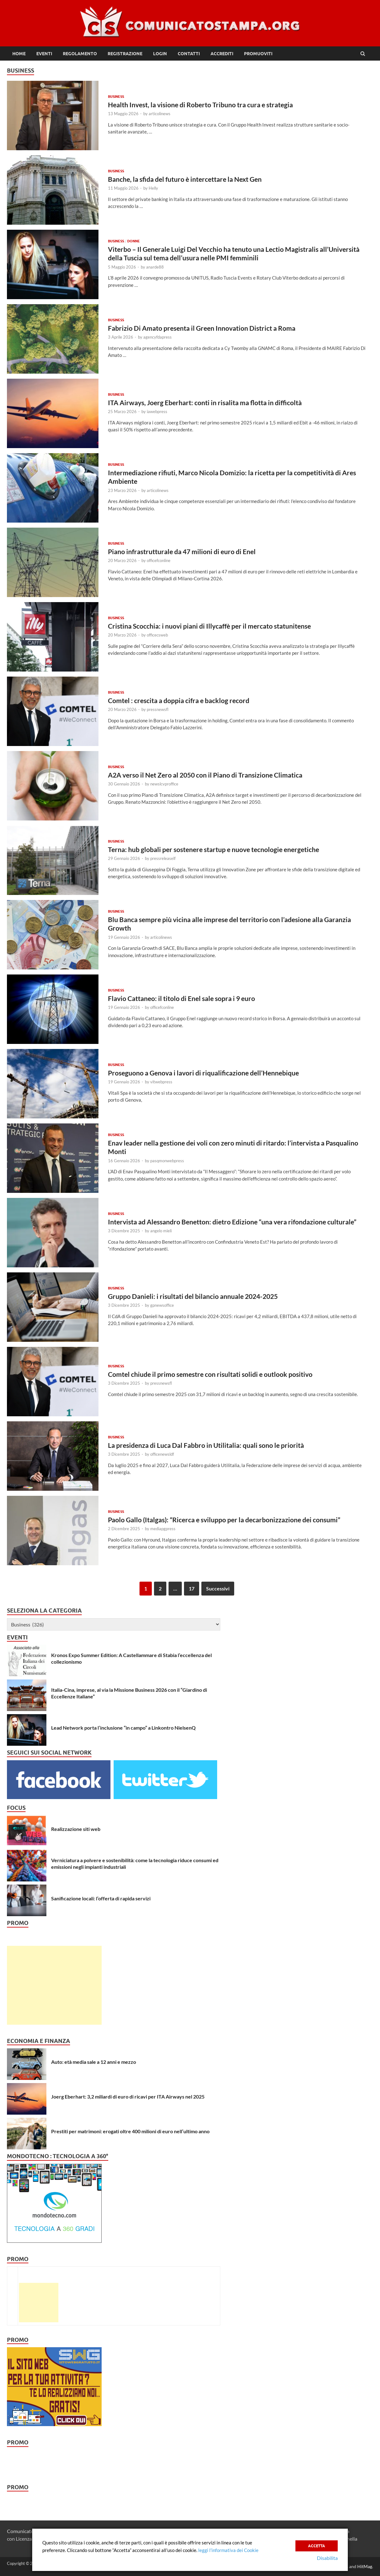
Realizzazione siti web (75, 1829)
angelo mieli (161, 1230)
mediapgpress (162, 1528)
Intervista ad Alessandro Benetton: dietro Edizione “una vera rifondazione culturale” (232, 1222)
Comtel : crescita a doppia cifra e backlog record (178, 700)
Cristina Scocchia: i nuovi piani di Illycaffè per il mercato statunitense (209, 626)
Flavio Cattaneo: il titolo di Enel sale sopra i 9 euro (181, 998)
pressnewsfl (158, 709)
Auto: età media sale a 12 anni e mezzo (93, 2062)
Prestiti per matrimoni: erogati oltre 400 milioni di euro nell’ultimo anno (130, 2131)
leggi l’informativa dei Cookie (228, 2550)
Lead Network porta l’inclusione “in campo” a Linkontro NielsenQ (123, 1728)
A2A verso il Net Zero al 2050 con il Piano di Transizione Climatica (205, 775)
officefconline (158, 560)
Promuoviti (258, 53)
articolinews (159, 113)
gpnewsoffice (162, 1305)
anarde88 (155, 266)
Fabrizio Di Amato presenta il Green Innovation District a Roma (201, 328)
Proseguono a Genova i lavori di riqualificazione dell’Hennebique (203, 1073)
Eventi (44, 53)
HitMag (364, 2566)
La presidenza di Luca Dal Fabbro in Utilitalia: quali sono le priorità (206, 1445)
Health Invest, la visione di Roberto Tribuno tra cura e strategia (200, 105)
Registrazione (125, 53)
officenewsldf (162, 1454)
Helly (153, 188)
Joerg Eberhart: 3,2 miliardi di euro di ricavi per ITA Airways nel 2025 (128, 2096)
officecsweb (157, 634)
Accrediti (222, 53)
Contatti (189, 53)
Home (19, 53)
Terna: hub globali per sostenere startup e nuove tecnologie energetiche (213, 849)
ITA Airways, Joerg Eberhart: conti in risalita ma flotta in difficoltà (205, 402)
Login (160, 53)
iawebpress (157, 411)
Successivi (217, 1588)
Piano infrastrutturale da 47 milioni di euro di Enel (182, 551)
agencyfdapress (157, 337)
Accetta (316, 2544)
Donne (133, 241)
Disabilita (327, 2558)
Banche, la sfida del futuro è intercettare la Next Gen (185, 179)
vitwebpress (161, 1081)
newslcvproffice (164, 783)
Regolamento (80, 53)
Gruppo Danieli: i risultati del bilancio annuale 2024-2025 (193, 1296)
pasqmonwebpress (167, 1160)
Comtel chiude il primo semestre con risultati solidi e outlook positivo (210, 1374)
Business (116, 96)
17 (191, 1588)
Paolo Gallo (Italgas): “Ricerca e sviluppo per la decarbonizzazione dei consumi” (224, 1520)
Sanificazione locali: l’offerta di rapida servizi (101, 1898)
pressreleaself (162, 858)
